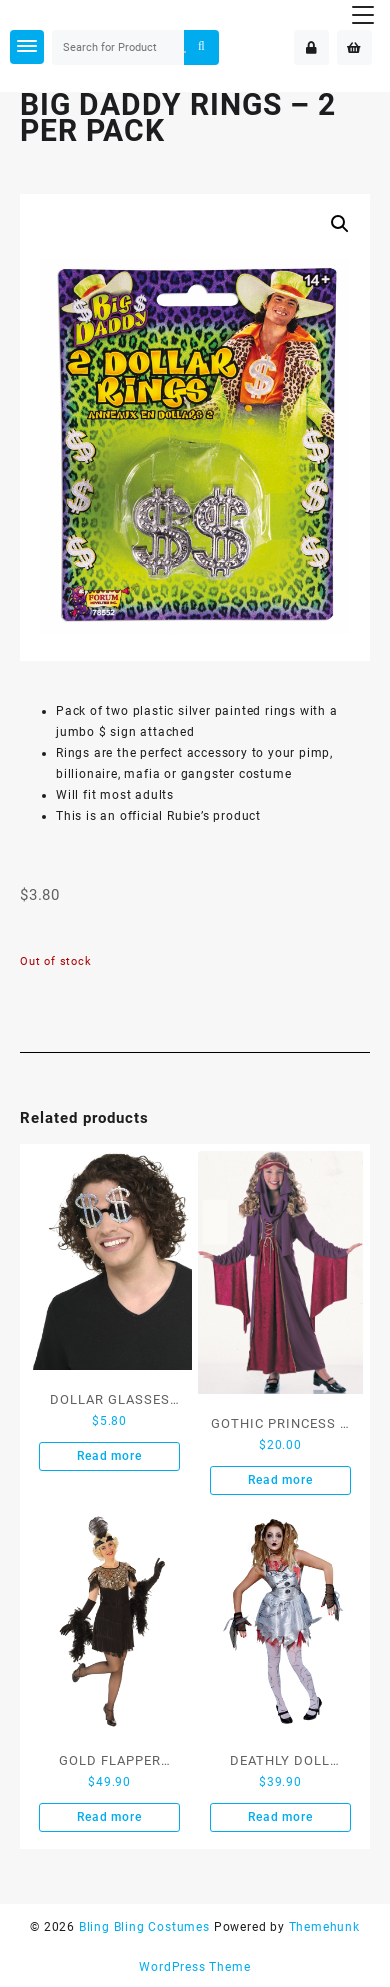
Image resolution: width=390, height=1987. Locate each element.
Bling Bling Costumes (144, 1927)
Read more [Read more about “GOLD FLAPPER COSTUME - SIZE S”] (109, 1817)
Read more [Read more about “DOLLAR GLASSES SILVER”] (109, 1456)
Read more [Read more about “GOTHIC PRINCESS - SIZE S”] (280, 1480)
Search (201, 47)
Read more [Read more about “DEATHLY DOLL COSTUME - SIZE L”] (280, 1817)
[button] (340, 224)
